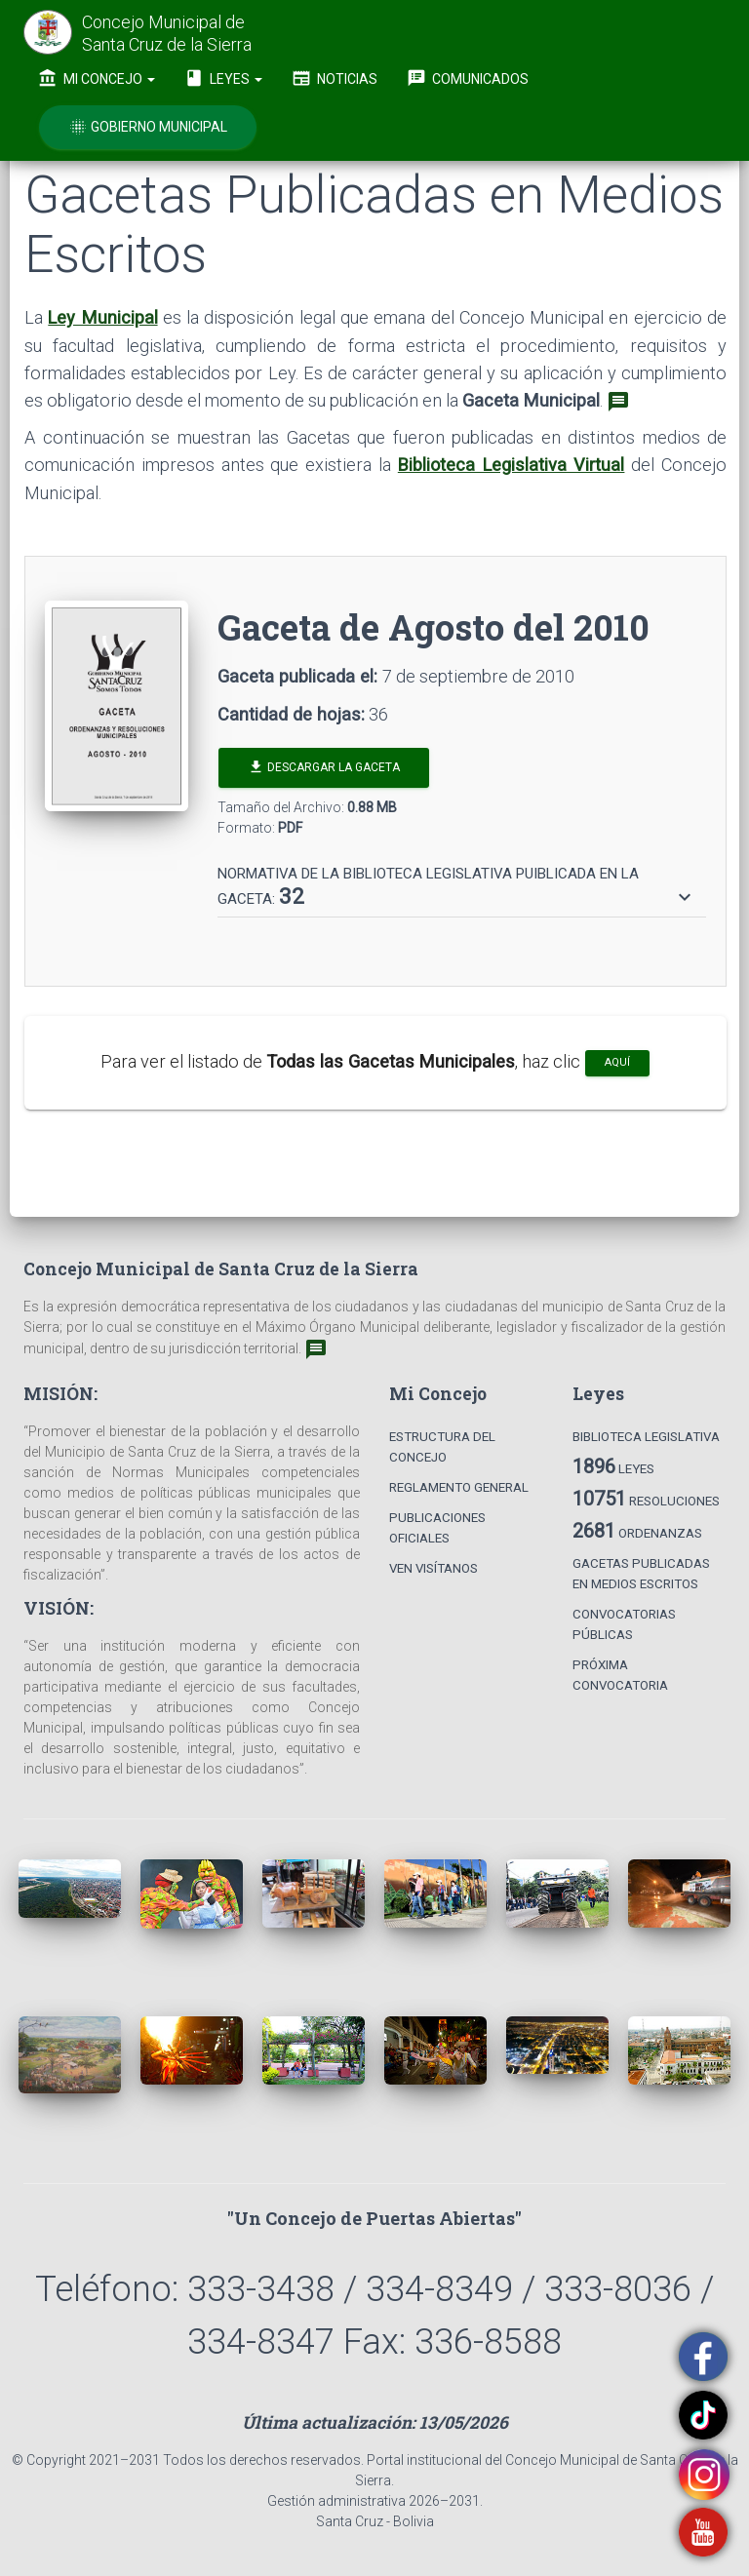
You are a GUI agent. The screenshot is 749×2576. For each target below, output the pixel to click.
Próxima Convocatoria (620, 1675)
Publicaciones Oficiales (437, 1527)
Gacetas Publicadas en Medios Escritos (641, 1573)
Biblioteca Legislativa (646, 1436)
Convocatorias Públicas (624, 1624)
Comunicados (468, 78)
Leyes (223, 78)
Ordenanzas (637, 1530)
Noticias (334, 78)
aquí (617, 1062)
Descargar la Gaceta (324, 767)
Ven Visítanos (433, 1568)
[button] (456, 887)
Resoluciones (646, 1498)
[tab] (461, 878)
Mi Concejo (96, 78)
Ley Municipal (102, 317)
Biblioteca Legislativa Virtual (511, 464)
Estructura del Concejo (442, 1446)
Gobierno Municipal (147, 127)
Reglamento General (459, 1487)
